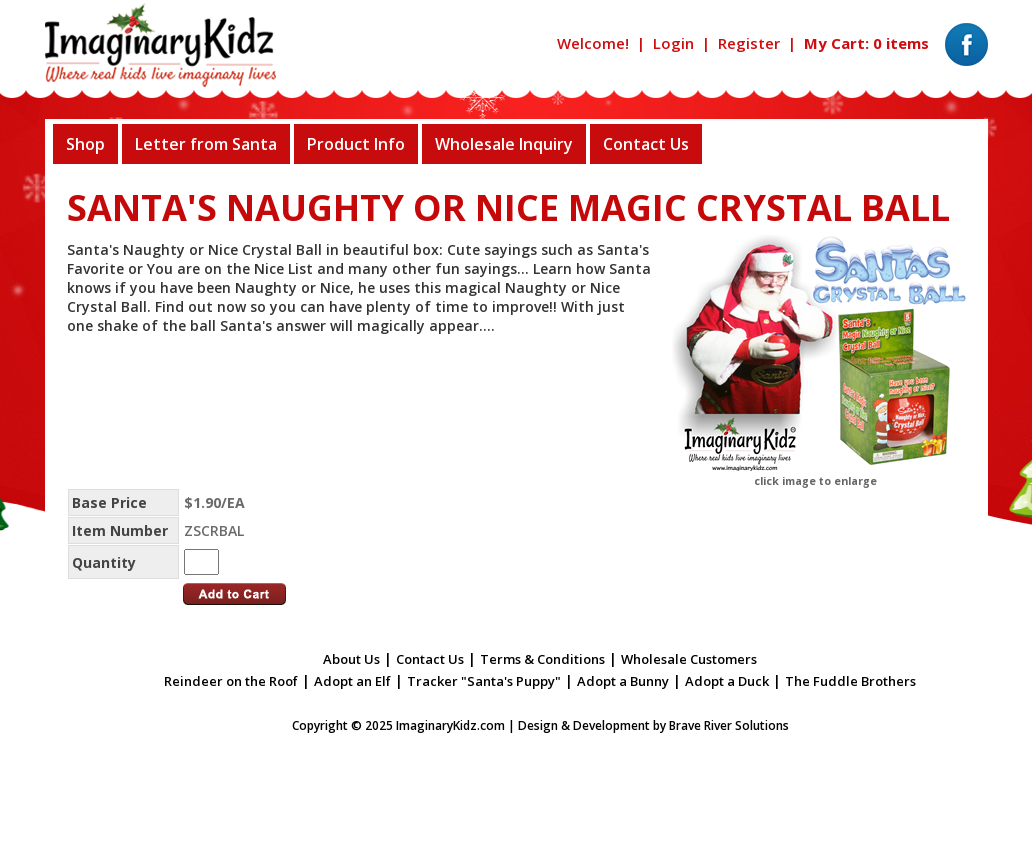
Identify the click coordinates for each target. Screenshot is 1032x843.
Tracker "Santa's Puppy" (484, 681)
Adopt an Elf (352, 681)
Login (673, 43)
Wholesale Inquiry (504, 144)
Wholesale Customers (689, 659)
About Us (351, 659)
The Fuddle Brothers (850, 681)
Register (749, 43)
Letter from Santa (206, 144)
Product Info (356, 144)
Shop (85, 144)
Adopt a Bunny (623, 681)
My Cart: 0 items (866, 43)
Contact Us (646, 144)
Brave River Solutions (729, 725)
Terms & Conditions (542, 659)
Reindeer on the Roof (231, 681)
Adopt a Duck (727, 681)
